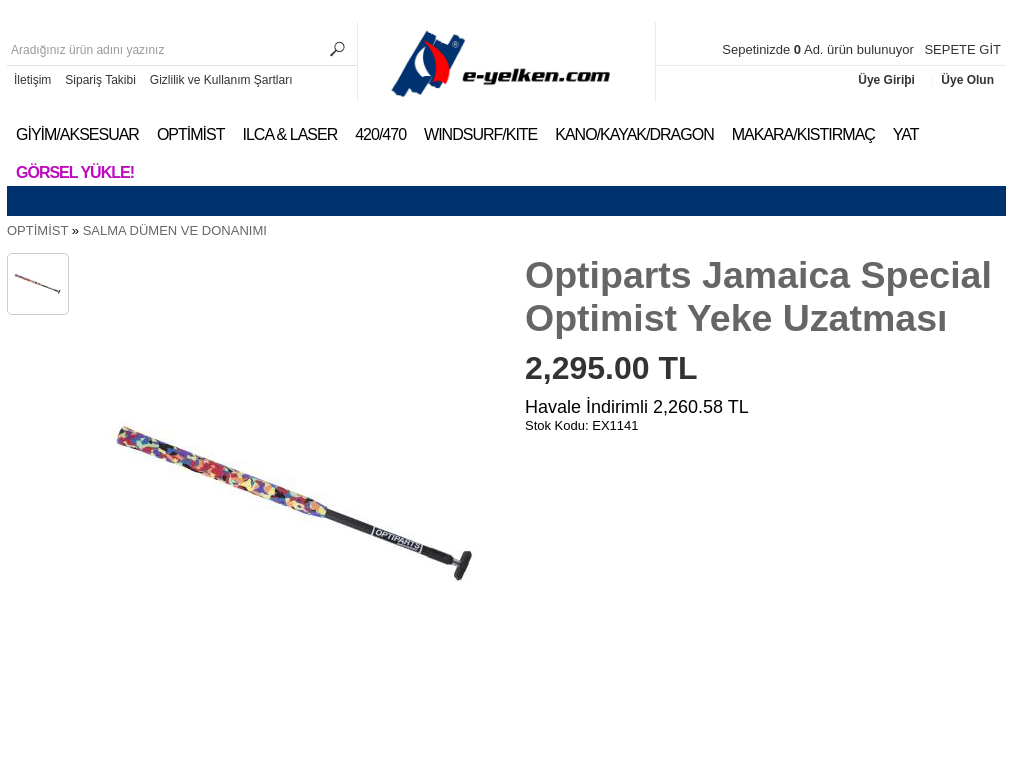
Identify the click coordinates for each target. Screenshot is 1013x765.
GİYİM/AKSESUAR (77, 134)
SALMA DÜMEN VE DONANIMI (175, 230)
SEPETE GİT (962, 49)
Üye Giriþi (888, 80)
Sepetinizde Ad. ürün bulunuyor (819, 49)
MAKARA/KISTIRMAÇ (803, 134)
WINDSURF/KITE (480, 134)
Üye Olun (967, 80)
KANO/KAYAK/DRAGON (634, 134)
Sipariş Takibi (100, 80)
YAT (906, 134)
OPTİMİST (191, 134)
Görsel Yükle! (75, 172)
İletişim (32, 80)
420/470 (380, 134)
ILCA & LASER (289, 134)
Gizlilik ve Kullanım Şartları (221, 80)
